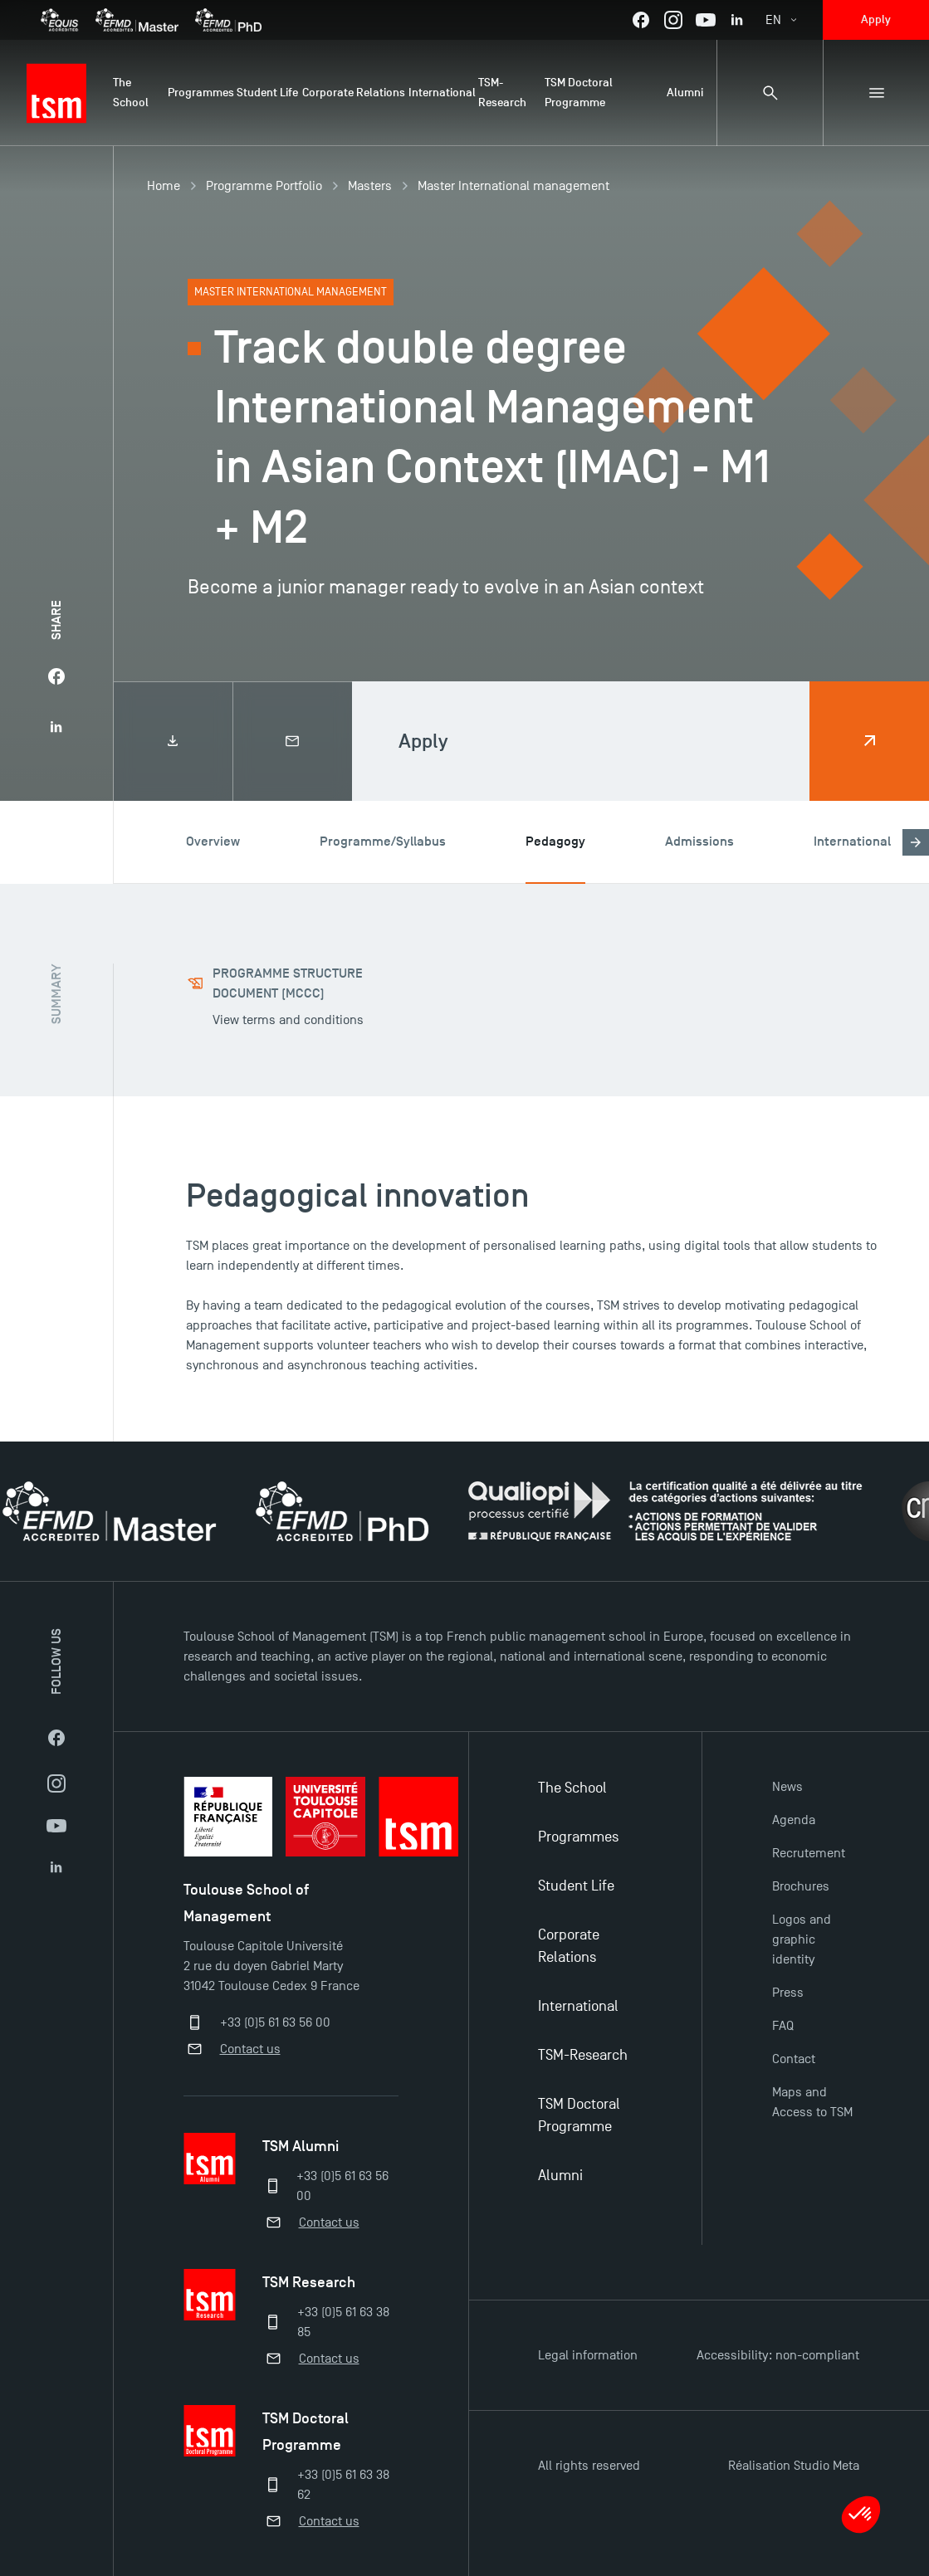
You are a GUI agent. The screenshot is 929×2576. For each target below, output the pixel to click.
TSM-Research (583, 2055)
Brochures (800, 1886)
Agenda (793, 1819)
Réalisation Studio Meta (793, 2465)
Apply (876, 19)
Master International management (513, 185)
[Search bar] (769, 93)
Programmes (578, 1837)
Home (163, 185)
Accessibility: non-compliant (778, 2355)
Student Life (576, 1886)
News (787, 1786)
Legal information (588, 2355)
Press (788, 1992)
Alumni (560, 2175)
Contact (793, 2059)
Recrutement (808, 1853)
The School (572, 1788)
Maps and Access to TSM (812, 2102)
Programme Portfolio (264, 185)
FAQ (783, 2025)
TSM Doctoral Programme (579, 2115)
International (578, 2006)
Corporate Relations (568, 1946)
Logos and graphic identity (801, 1939)
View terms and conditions (288, 1019)
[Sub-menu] (876, 93)
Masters (370, 185)
